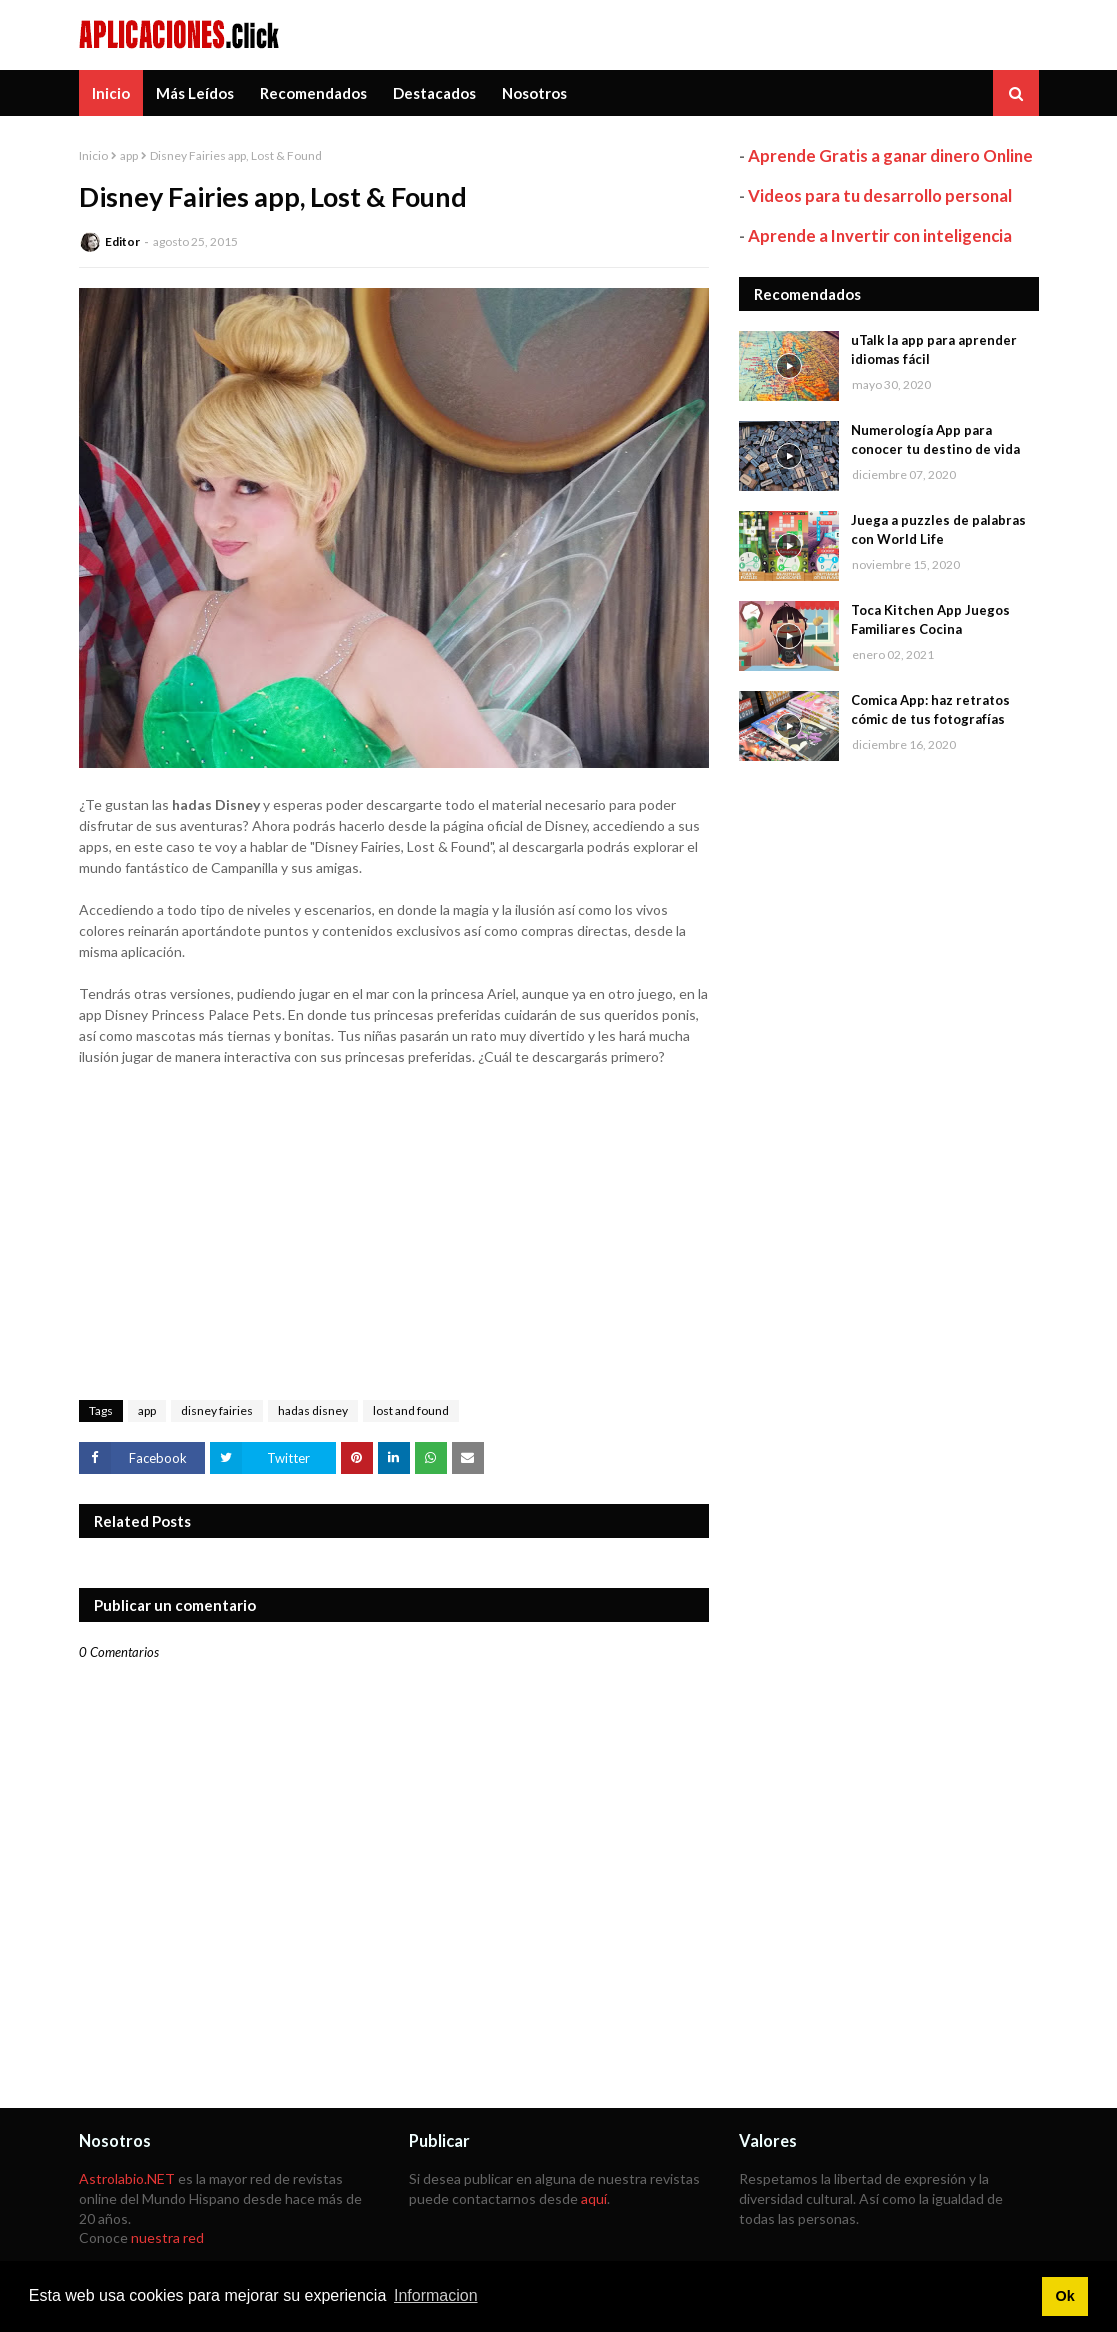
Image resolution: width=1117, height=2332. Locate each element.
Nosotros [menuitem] (534, 93)
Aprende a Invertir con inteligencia (880, 235)
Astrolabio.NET (127, 2178)
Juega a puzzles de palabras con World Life (938, 530)
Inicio (93, 155)
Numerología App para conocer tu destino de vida (935, 440)
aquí (594, 2198)
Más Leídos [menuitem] (195, 93)
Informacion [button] (436, 2295)
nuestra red (167, 2237)
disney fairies (217, 1410)
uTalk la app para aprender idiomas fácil (934, 350)
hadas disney (313, 1410)
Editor (122, 241)
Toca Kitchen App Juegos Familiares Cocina (930, 620)
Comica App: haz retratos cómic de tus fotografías (930, 710)
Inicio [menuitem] (111, 93)
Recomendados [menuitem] (313, 93)
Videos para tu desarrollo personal (880, 195)
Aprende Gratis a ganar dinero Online (890, 155)
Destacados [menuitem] (434, 93)
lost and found (411, 1410)
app (129, 155)
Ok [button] (1064, 2296)
